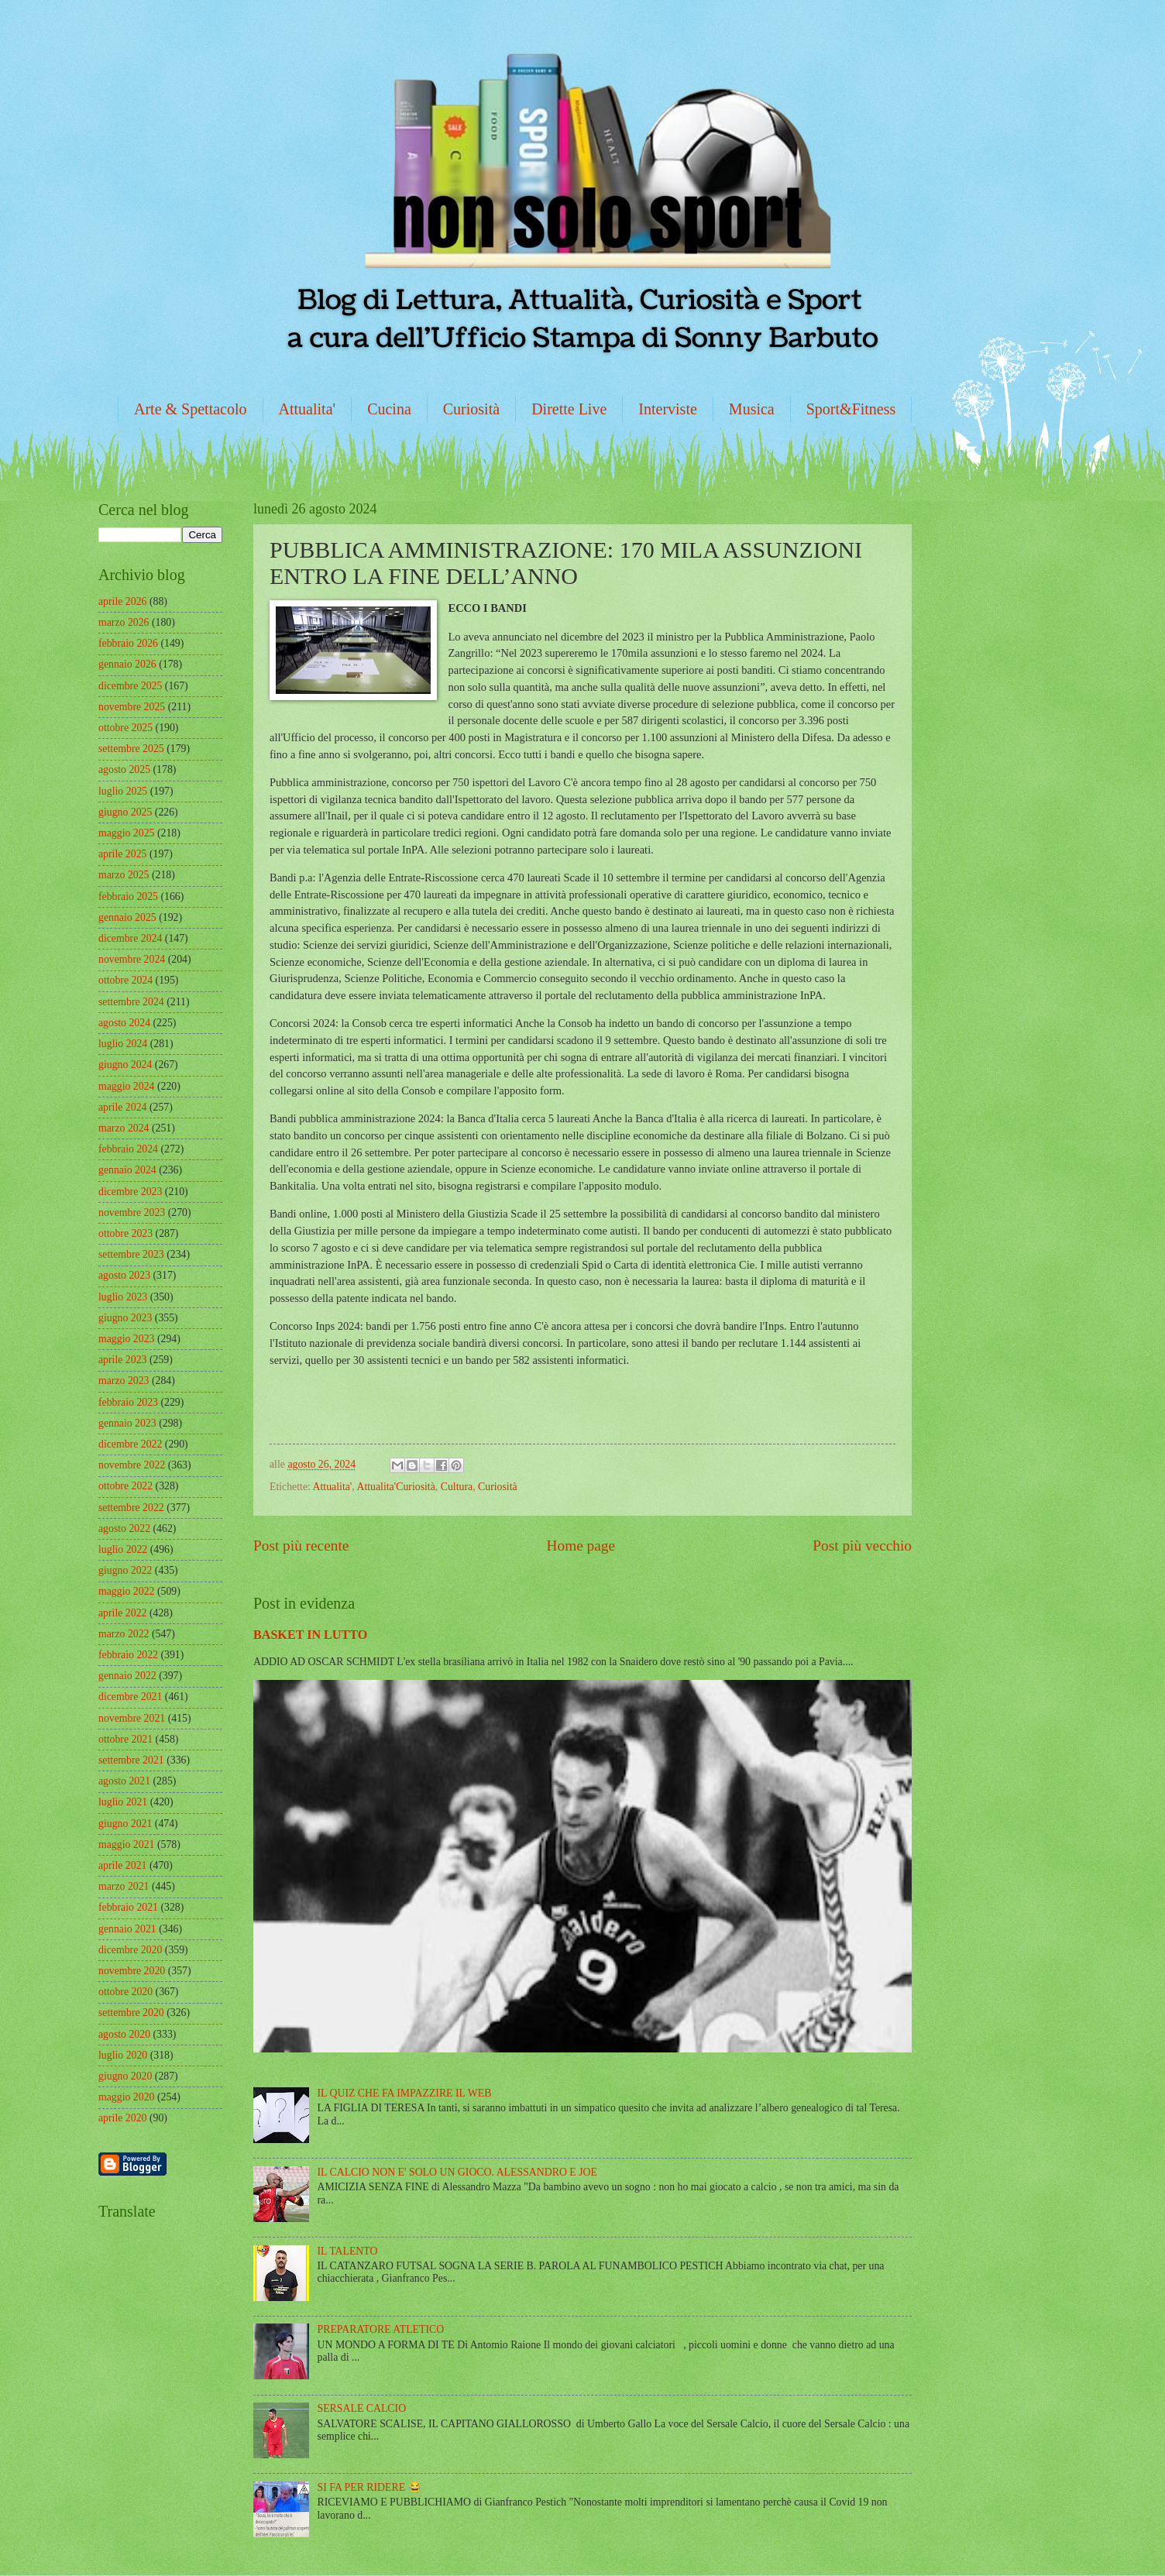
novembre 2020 (131, 1971)
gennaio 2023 (127, 1423)
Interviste (667, 408)
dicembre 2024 (130, 938)
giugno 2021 (125, 1823)
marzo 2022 (123, 1634)
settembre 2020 (131, 2012)
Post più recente (301, 1545)
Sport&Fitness (851, 408)
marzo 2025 (123, 875)
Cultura (457, 1486)
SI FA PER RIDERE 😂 (369, 2487)
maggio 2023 (126, 1339)
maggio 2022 (126, 1591)
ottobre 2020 (125, 1991)
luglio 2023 (122, 1297)
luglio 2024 (122, 1043)
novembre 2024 (131, 959)
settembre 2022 (131, 1507)
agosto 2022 (124, 1528)
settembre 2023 (131, 1254)
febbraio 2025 (128, 896)
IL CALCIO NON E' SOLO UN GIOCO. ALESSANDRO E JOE (457, 2172)
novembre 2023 (131, 1212)
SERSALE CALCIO (362, 2408)
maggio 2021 (126, 1844)
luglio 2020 (122, 2055)
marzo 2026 (123, 622)
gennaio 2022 (127, 1675)
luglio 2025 (122, 791)
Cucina (389, 408)
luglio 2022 (122, 1549)
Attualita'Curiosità (395, 1486)
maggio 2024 (126, 1086)
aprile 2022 (122, 1613)
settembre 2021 (131, 1760)
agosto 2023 (124, 1275)
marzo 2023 (123, 1380)
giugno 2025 (125, 812)
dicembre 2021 (130, 1696)
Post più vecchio (862, 1545)
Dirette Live (569, 408)
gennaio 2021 (127, 1929)
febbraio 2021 (128, 1907)
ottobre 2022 (125, 1486)
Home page (581, 1545)
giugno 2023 (125, 1318)
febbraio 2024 (128, 1149)
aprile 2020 (122, 2118)
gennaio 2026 (127, 664)
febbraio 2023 (128, 1402)
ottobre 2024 (125, 980)
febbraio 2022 (128, 1655)
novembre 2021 (131, 1718)
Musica (752, 408)
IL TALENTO (348, 2251)
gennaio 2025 (127, 917)
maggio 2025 (126, 833)
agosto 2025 (124, 769)
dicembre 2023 (130, 1191)
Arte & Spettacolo (190, 408)
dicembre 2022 (130, 1444)
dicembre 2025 (130, 686)
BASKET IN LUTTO (310, 1634)
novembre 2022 (131, 1465)
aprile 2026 (122, 601)
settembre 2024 (131, 1002)
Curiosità (471, 408)
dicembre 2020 (130, 1950)
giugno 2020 (125, 2076)
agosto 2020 (124, 2034)
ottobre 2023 (125, 1233)
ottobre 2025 (125, 727)
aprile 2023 (122, 1359)
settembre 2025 (131, 748)
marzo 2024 (123, 1128)
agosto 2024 (124, 1023)
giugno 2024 (125, 1064)
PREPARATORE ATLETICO (381, 2329)
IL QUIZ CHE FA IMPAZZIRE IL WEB (405, 2093)
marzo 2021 (123, 1886)
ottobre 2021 (125, 1739)
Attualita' (307, 408)
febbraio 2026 (128, 643)
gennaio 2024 (127, 1170)
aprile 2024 (122, 1107)
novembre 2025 (131, 707)
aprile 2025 (122, 854)
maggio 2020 (126, 2097)
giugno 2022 (125, 1570)
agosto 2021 (124, 1781)
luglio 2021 (122, 1802)
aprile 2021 (122, 1865)
